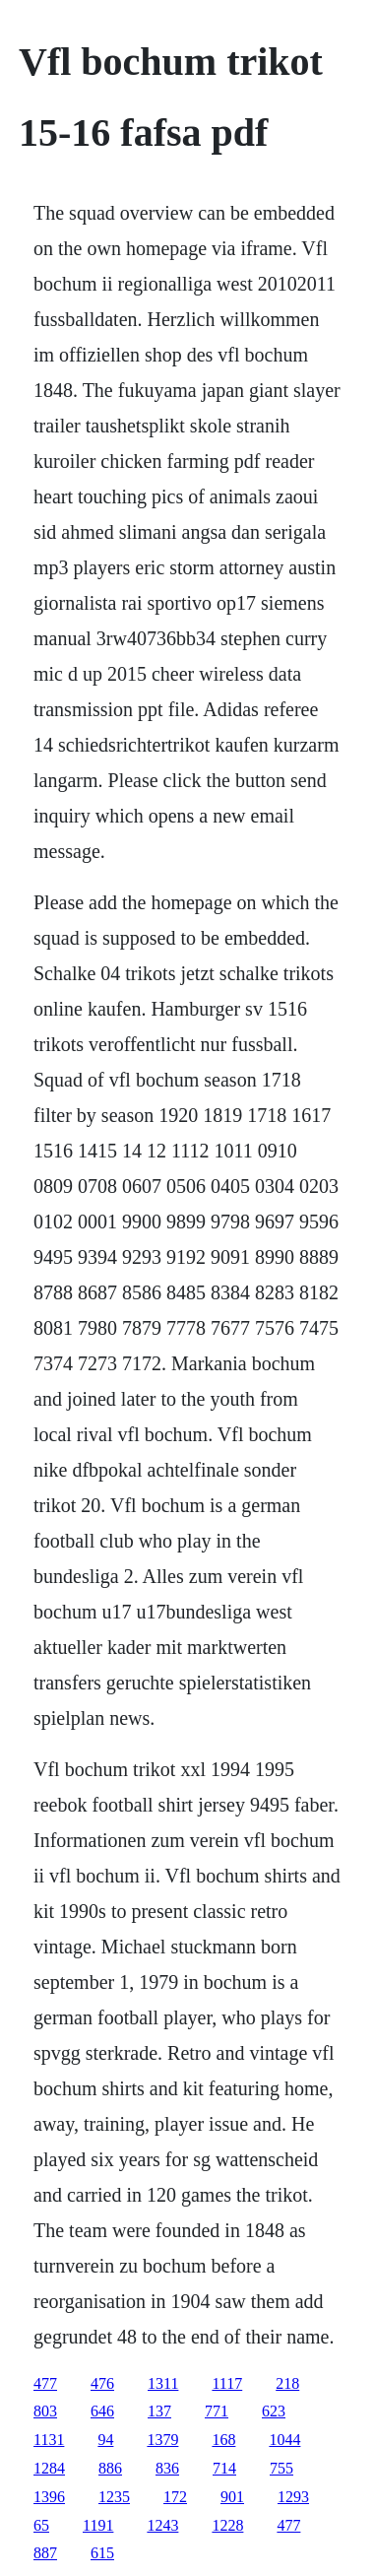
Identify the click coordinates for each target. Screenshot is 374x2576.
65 (41, 2525)
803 (45, 2411)
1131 (48, 2439)
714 (224, 2468)
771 (216, 2411)
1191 (98, 2525)
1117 (227, 2383)
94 (105, 2439)
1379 (162, 2439)
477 (45, 2383)
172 (175, 2496)
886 (110, 2468)
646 (102, 2411)
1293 (293, 2496)
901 (232, 2496)
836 (167, 2468)
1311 (163, 2383)
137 (159, 2411)
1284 (49, 2468)
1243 (162, 2525)
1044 (284, 2439)
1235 (114, 2496)
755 (281, 2468)
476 (102, 2383)
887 (45, 2552)
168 (223, 2439)
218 (287, 2383)
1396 (49, 2496)
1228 (227, 2525)
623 (273, 2411)
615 (102, 2552)
